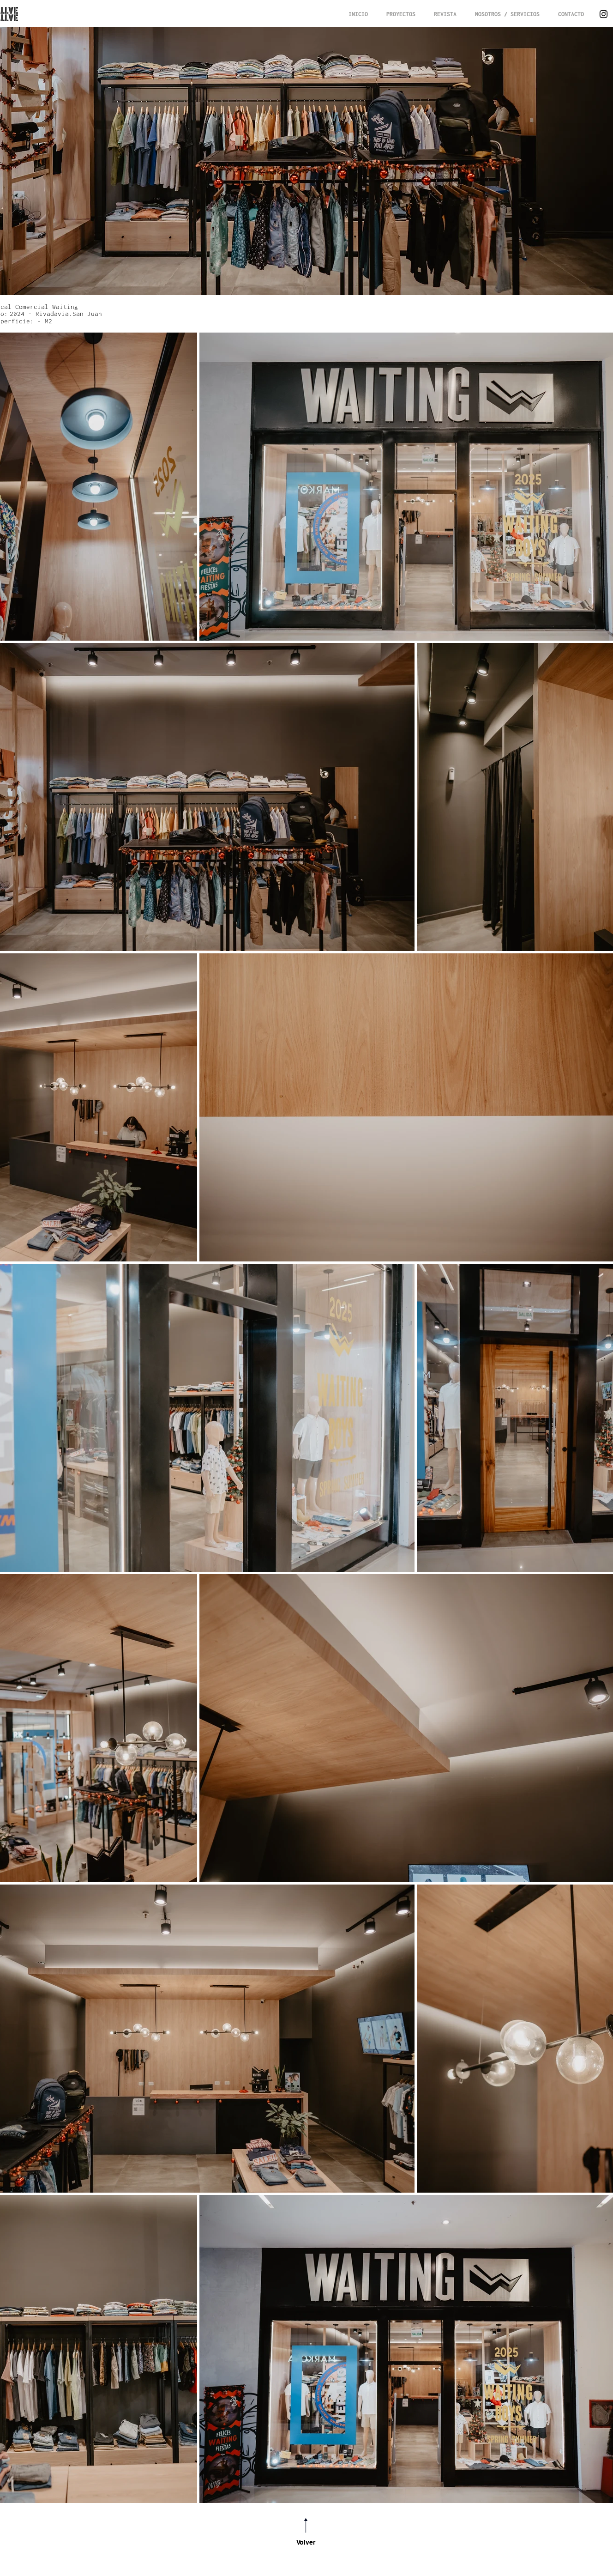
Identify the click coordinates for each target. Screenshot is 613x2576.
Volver (305, 2542)
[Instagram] (603, 14)
